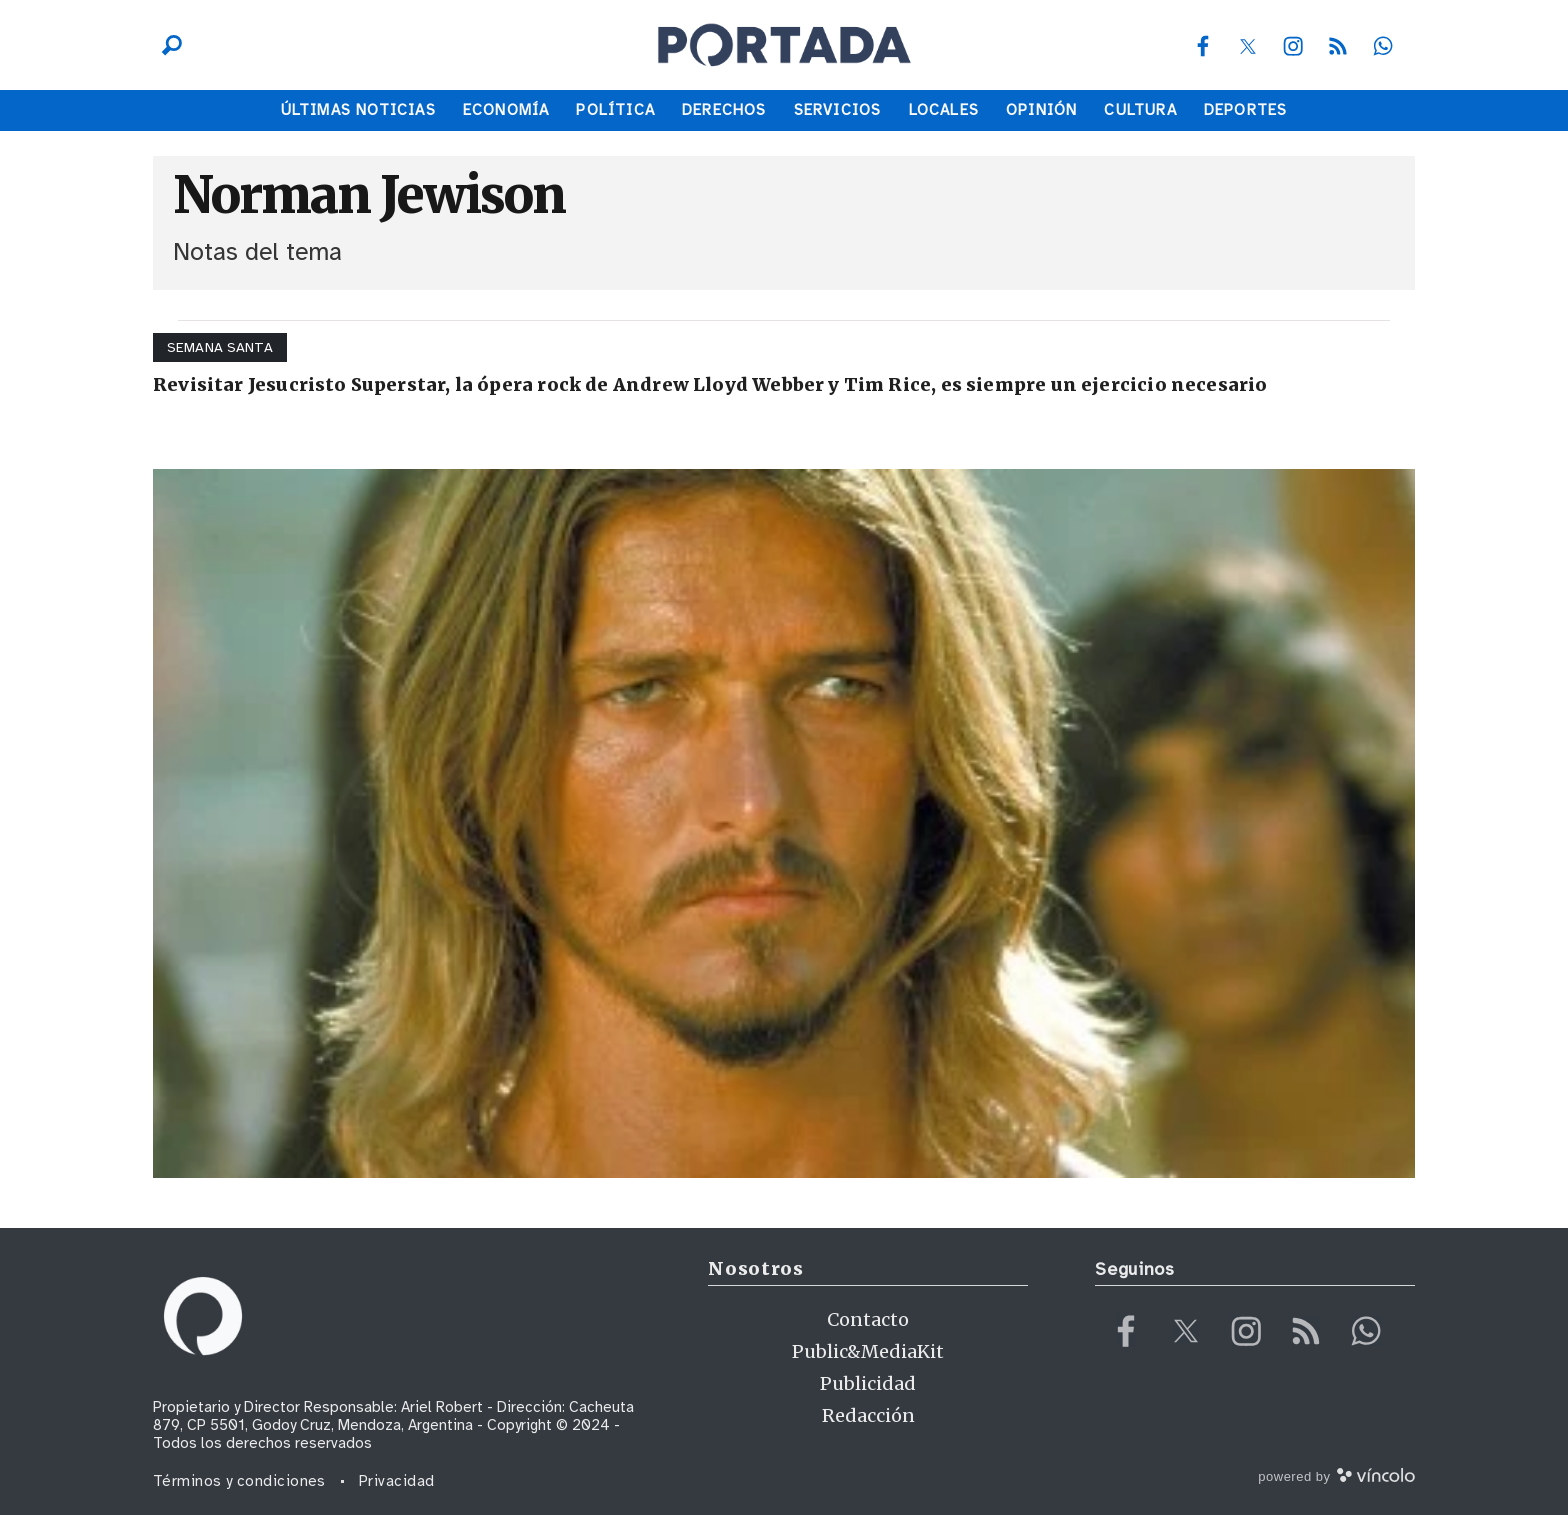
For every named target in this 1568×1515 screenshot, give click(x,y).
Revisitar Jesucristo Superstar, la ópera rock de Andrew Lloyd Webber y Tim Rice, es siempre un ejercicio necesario (710, 384)
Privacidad (397, 1481)
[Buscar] (167, 45)
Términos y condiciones (239, 1481)
